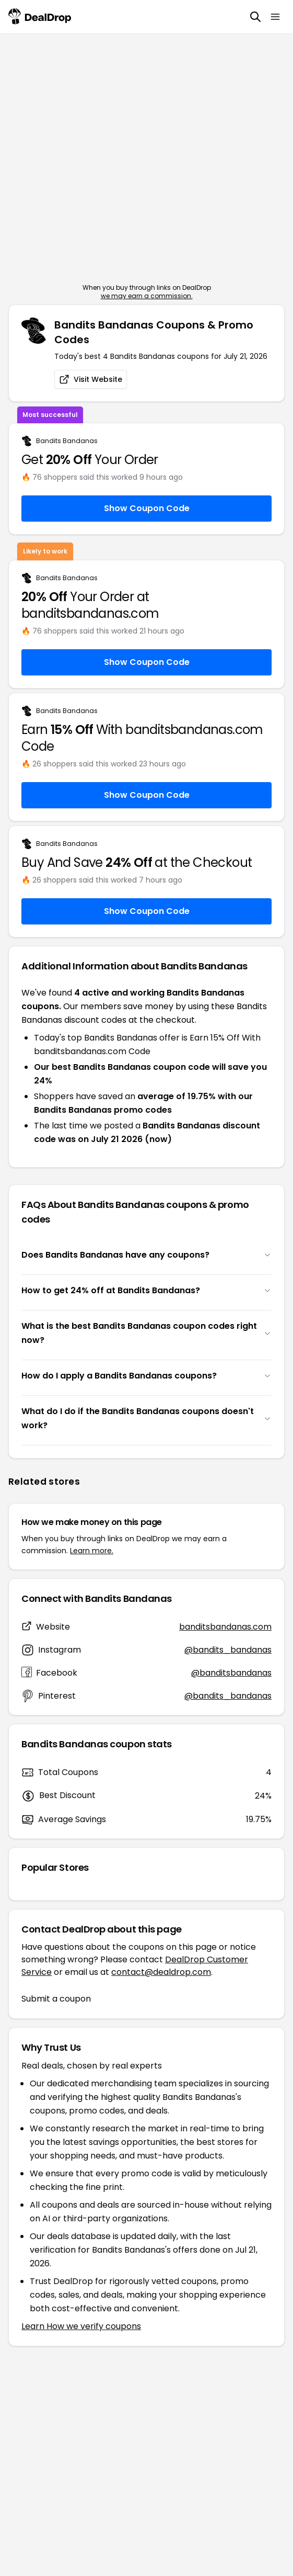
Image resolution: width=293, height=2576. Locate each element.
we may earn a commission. (147, 295)
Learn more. (91, 1550)
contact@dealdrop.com (161, 1972)
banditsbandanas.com (225, 1627)
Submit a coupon (56, 1999)
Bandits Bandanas (67, 441)
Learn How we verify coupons (81, 2326)
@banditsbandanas (231, 1673)
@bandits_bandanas (228, 1650)
